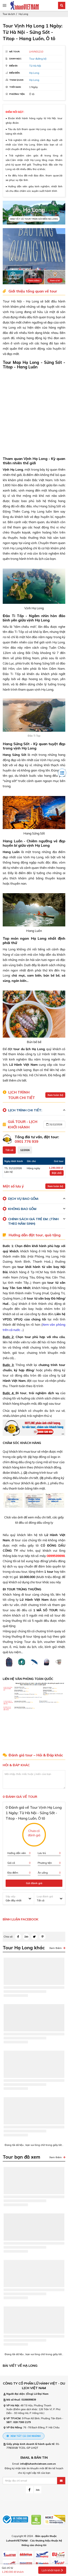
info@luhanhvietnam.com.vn (38, 2463)
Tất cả (9, 1150)
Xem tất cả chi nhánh (24, 2435)
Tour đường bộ (37, 58)
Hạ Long (23, 14)
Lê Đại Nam (41, 2393)
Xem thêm (55, 1948)
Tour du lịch (9, 14)
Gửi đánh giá (34, 1883)
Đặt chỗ (56, 1173)
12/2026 (25, 1150)
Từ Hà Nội (35, 65)
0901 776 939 (26, 1141)
